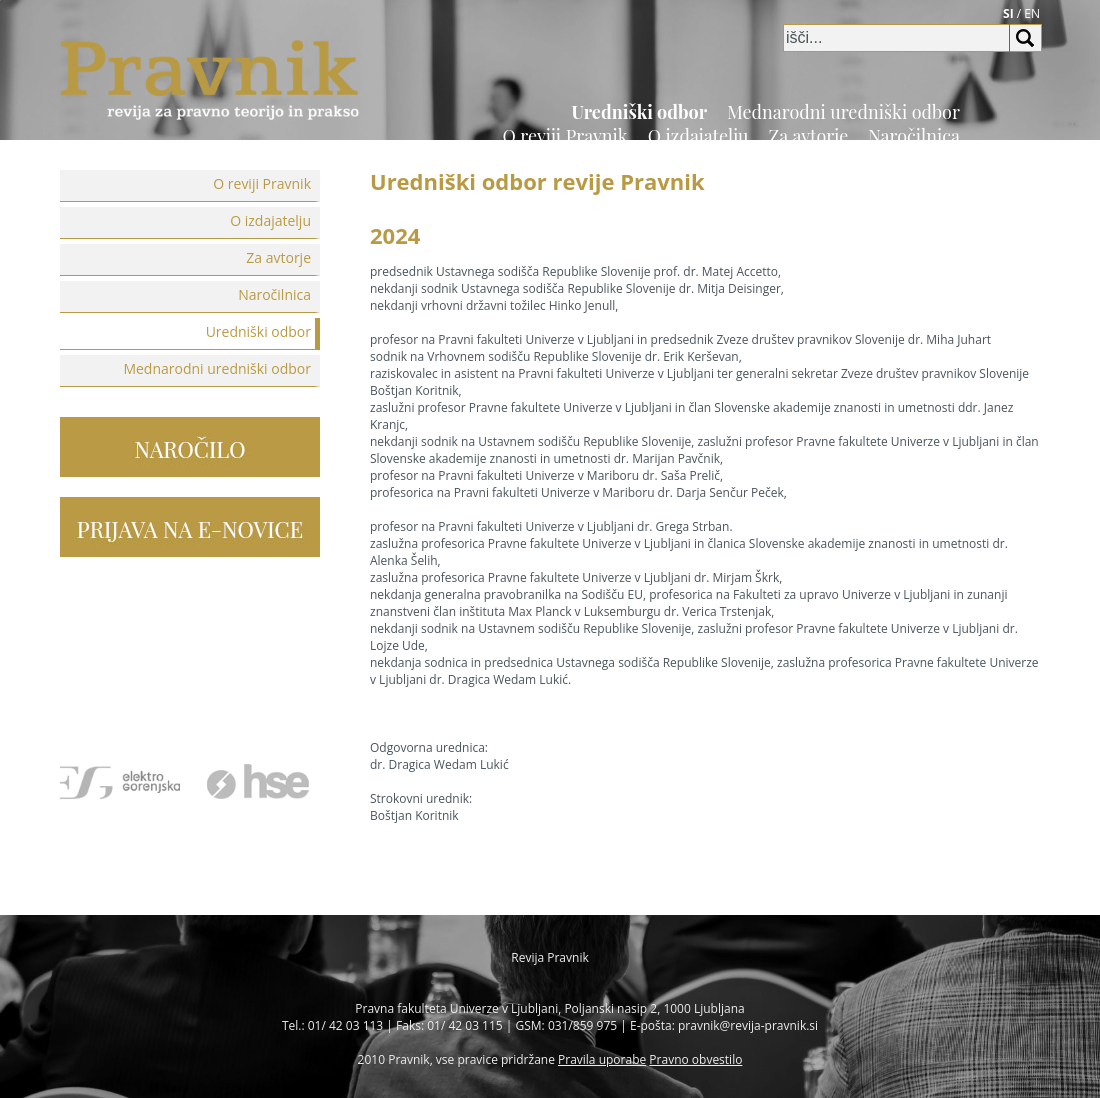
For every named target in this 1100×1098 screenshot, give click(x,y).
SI (1008, 13)
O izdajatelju (698, 136)
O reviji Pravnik (564, 136)
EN (1032, 13)
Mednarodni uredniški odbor (843, 112)
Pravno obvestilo (695, 1059)
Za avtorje (809, 136)
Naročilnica (914, 136)
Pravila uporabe (602, 1059)
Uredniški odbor (640, 112)
